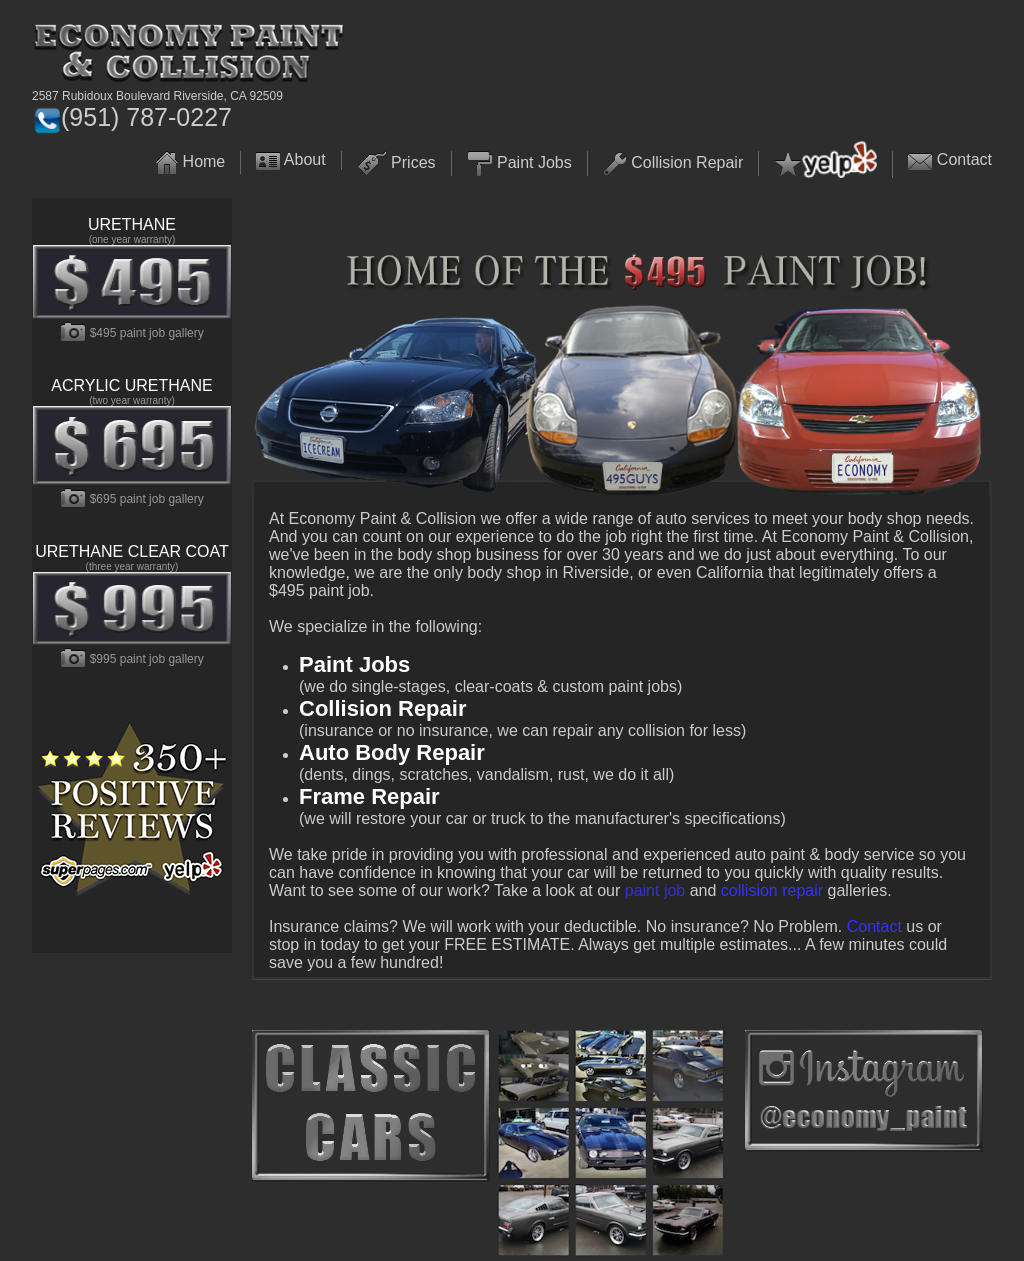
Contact (964, 159)
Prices (413, 162)
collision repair (772, 890)
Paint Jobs (534, 162)
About (305, 159)
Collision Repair (687, 162)
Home (204, 161)
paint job (655, 890)
